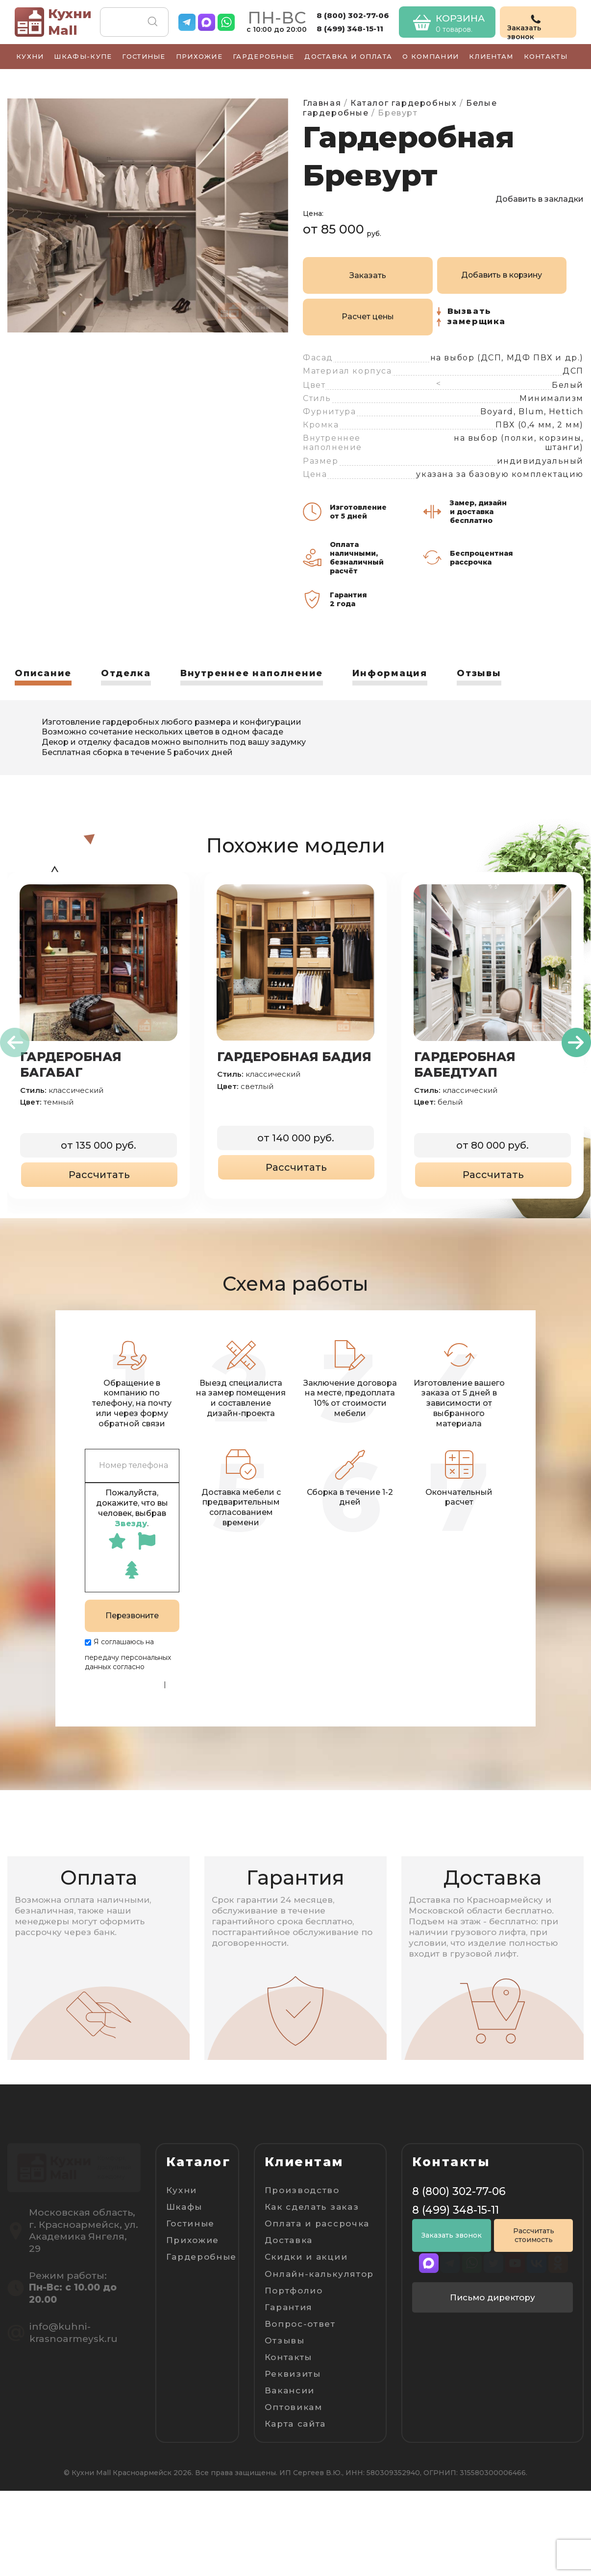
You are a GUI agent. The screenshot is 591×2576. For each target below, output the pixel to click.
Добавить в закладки (539, 198)
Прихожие (199, 56)
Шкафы (184, 2206)
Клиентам (491, 56)
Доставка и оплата (348, 56)
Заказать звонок (451, 2235)
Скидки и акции (306, 2256)
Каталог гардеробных (403, 102)
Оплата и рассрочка (317, 2223)
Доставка (289, 2240)
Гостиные (143, 56)
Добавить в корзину (501, 275)
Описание (43, 672)
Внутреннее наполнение (252, 672)
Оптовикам (293, 2406)
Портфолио (294, 2289)
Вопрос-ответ (300, 2323)
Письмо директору (492, 2297)
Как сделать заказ (312, 2206)
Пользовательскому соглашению (119, 1697)
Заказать (367, 275)
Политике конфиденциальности (123, 1679)
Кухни (30, 56)
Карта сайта (295, 2423)
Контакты (545, 56)
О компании (430, 56)
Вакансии (290, 2390)
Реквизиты (293, 2373)
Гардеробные (263, 56)
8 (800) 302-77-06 (352, 15)
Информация (390, 672)
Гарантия (289, 2306)
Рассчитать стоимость (533, 2235)
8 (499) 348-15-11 (349, 28)
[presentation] (14, 1042)
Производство (302, 2190)
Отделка (126, 672)
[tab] (43, 676)
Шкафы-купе (83, 56)
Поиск (152, 22)
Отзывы (480, 672)
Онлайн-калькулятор (319, 2273)
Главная (322, 102)
